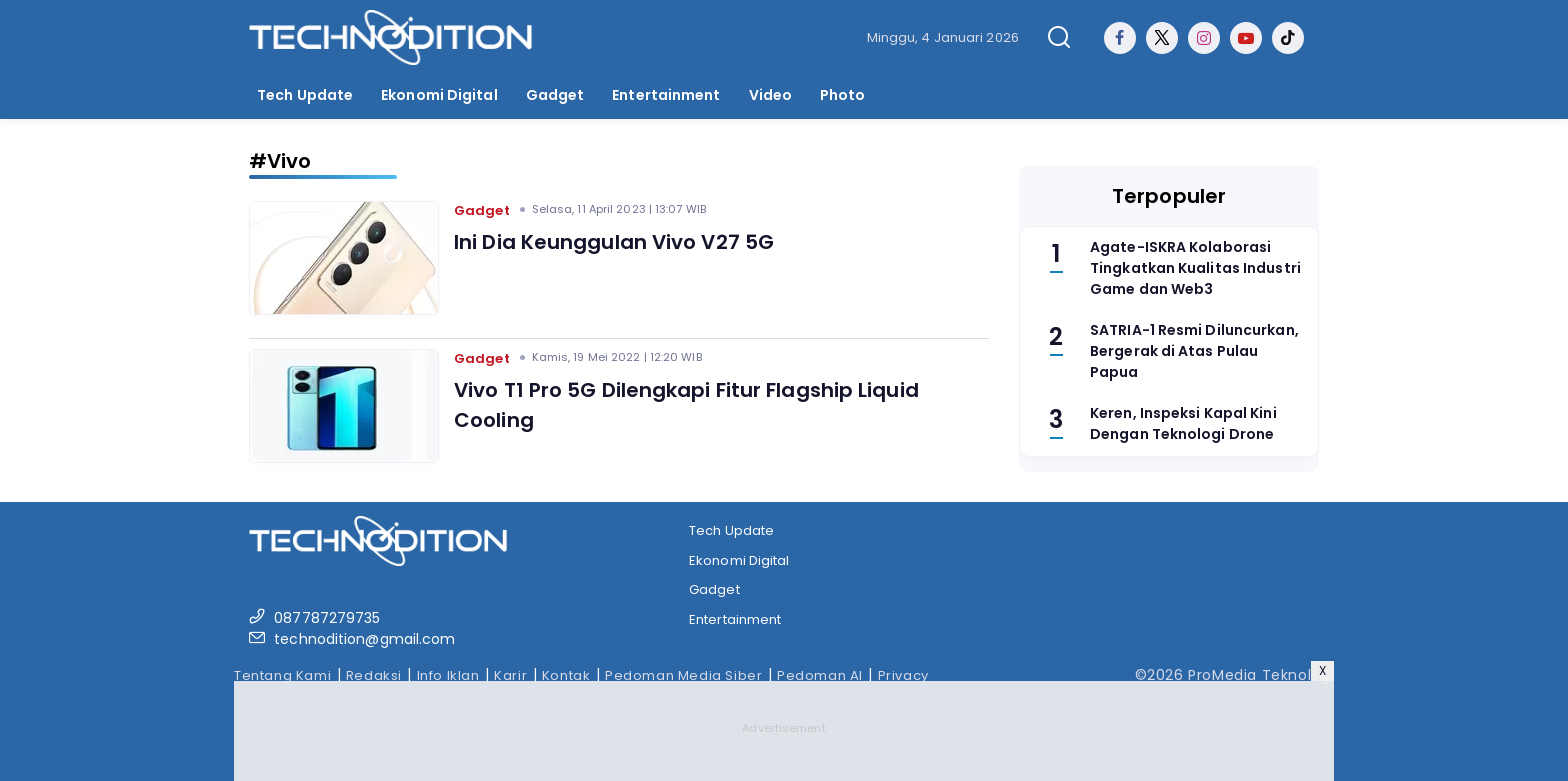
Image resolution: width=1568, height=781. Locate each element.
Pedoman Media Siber (683, 675)
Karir (510, 675)
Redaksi (374, 675)
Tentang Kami (282, 675)
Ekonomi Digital (439, 95)
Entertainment (666, 95)
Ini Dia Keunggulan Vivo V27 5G (614, 242)
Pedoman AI (820, 675)
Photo (843, 95)
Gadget (555, 95)
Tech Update (305, 95)
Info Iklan (448, 675)
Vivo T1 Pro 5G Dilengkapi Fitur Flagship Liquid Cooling (686, 405)
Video (771, 95)
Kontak (566, 675)
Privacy (903, 675)
